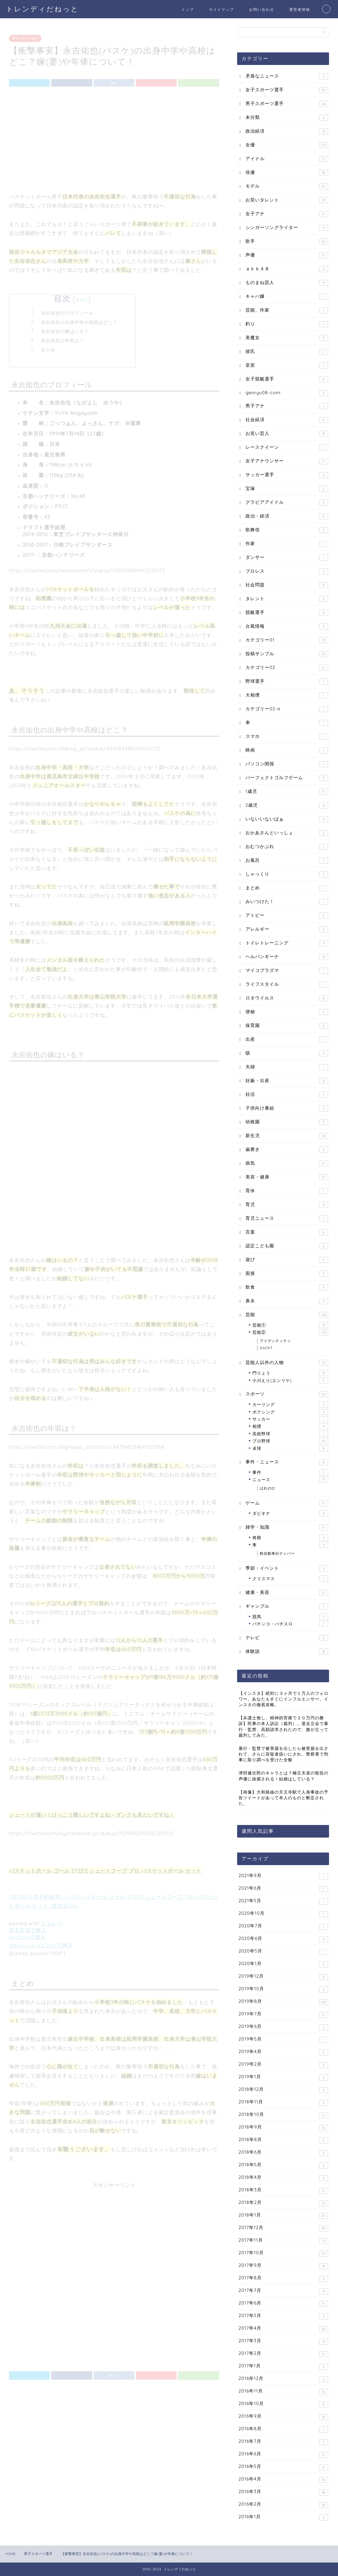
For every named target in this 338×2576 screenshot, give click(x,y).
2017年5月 (283, 2316)
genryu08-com (286, 393)
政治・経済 (286, 516)
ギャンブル (286, 1606)
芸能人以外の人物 (286, 1363)
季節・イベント (286, 1568)
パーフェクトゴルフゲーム (286, 778)
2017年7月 (283, 2290)
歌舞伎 (286, 530)
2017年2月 (283, 2353)
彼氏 (286, 351)
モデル (286, 186)
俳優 (286, 172)
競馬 (290, 1617)
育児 (286, 1204)
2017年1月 (283, 2366)
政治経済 (286, 131)
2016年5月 (283, 2466)
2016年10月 (283, 2404)
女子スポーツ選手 (286, 90)
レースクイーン (286, 447)
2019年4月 (283, 2052)
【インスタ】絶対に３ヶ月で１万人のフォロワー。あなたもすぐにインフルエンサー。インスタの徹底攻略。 (283, 1699)
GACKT (266, 1347)
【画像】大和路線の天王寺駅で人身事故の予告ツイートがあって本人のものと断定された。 (283, 1797)
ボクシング (290, 1412)
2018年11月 (283, 2102)
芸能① (290, 1325)
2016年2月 (283, 2504)
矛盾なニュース (286, 76)
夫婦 (286, 1067)
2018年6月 (283, 2152)
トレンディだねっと (42, 8)
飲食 (286, 1287)
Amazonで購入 (27, 1935)
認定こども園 (286, 1246)
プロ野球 (290, 1441)
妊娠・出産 (286, 1081)
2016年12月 (283, 2378)
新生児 (286, 1136)
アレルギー (286, 929)
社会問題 (286, 585)
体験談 (286, 1651)
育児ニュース (286, 1218)
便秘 (286, 1012)
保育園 (286, 1025)
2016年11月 (283, 2391)
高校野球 (290, 1434)
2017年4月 (283, 2328)
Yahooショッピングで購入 (41, 1943)
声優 (286, 255)
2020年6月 (283, 1938)
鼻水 (286, 1301)
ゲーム (286, 1503)
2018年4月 (283, 2177)
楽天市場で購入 (28, 1928)
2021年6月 (283, 1888)
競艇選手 (286, 612)
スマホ (286, 736)
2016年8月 (283, 2429)
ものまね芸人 (286, 283)
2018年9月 (283, 2127)
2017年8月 (283, 2278)
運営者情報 (299, 9)
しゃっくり (286, 874)
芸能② (290, 1332)
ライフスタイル (286, 984)
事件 (290, 1472)
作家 (286, 544)
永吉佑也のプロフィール (67, 310)
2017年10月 (283, 2253)
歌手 (286, 241)
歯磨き (286, 1149)
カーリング (290, 1404)
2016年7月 (283, 2441)
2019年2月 (283, 2064)
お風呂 (286, 860)
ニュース (290, 1480)
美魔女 (286, 338)
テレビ (286, 1638)
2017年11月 (283, 2240)
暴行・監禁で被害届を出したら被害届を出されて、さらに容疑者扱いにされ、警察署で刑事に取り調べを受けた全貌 (283, 1754)
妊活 (286, 1094)
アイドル (286, 159)
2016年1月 (283, 2517)
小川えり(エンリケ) (290, 1380)
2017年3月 (283, 2341)
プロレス (286, 571)
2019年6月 (283, 2026)
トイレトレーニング (286, 943)
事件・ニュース (286, 1462)
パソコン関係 (286, 764)
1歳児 (286, 791)
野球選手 (286, 681)
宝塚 (286, 489)
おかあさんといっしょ (286, 833)
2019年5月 (283, 2039)
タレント (286, 599)
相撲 (290, 1426)
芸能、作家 (286, 310)
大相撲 (286, 695)
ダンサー (286, 557)
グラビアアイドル (286, 502)
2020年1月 (283, 1964)
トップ (187, 9)
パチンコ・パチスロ (290, 1624)
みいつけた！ (286, 902)
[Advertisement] (114, 139)
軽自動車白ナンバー (277, 1553)
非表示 (82, 297)
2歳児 (286, 805)
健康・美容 (286, 1592)
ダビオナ (290, 1513)
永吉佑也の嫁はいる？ (65, 329)
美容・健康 (286, 1177)
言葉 (286, 1232)
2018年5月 (283, 2165)
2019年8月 (283, 2001)
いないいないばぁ (286, 819)
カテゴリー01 (286, 640)
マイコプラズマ (286, 970)
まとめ (48, 347)
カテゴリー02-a (286, 709)
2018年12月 (283, 2089)
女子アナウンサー (286, 461)
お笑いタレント (286, 200)
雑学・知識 (286, 1527)
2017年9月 (283, 2265)
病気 (286, 1163)
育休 (286, 1191)
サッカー (290, 1419)
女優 (286, 145)
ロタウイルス (286, 998)
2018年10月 (283, 2114)
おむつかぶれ (286, 847)
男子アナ (286, 406)
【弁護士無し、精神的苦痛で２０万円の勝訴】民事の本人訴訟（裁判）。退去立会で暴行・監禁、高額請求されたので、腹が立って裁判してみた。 (283, 1726)
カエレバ (52, 1921)
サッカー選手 (286, 475)
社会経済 (286, 420)
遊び (286, 1260)
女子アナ (286, 214)
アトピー (286, 915)
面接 (286, 1273)
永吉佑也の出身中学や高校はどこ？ (79, 320)
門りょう (290, 1373)
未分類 (286, 117)
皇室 (286, 365)
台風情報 (286, 626)
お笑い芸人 (286, 433)
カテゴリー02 (286, 668)
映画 (286, 750)
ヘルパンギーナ (286, 957)
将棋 (290, 1538)
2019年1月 (283, 2077)
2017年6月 (283, 2303)
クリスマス (290, 1579)
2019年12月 (283, 1976)
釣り (286, 324)
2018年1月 (283, 2215)
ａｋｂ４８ (286, 269)
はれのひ (267, 1488)
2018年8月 (283, 2140)
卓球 (290, 1448)
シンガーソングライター (286, 227)
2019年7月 (283, 2014)
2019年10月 (283, 1989)
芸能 (286, 1315)
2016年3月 (283, 2492)
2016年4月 (283, 2479)
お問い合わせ (261, 9)
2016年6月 (283, 2454)
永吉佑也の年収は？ (62, 338)
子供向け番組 (286, 1108)
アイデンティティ (275, 1341)
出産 (286, 1039)
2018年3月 (283, 2190)
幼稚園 (286, 1122)
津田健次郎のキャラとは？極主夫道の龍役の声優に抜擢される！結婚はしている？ (283, 1775)
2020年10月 (283, 1913)
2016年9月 (283, 2416)
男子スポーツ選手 (25, 36)
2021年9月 (283, 1876)
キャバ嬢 (286, 296)
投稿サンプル (286, 654)
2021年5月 (283, 1901)
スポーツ (286, 1394)
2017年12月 (283, 2228)
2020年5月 (283, 1951)
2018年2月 (283, 2202)
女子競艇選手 (286, 379)
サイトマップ (221, 9)
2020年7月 (283, 1926)
